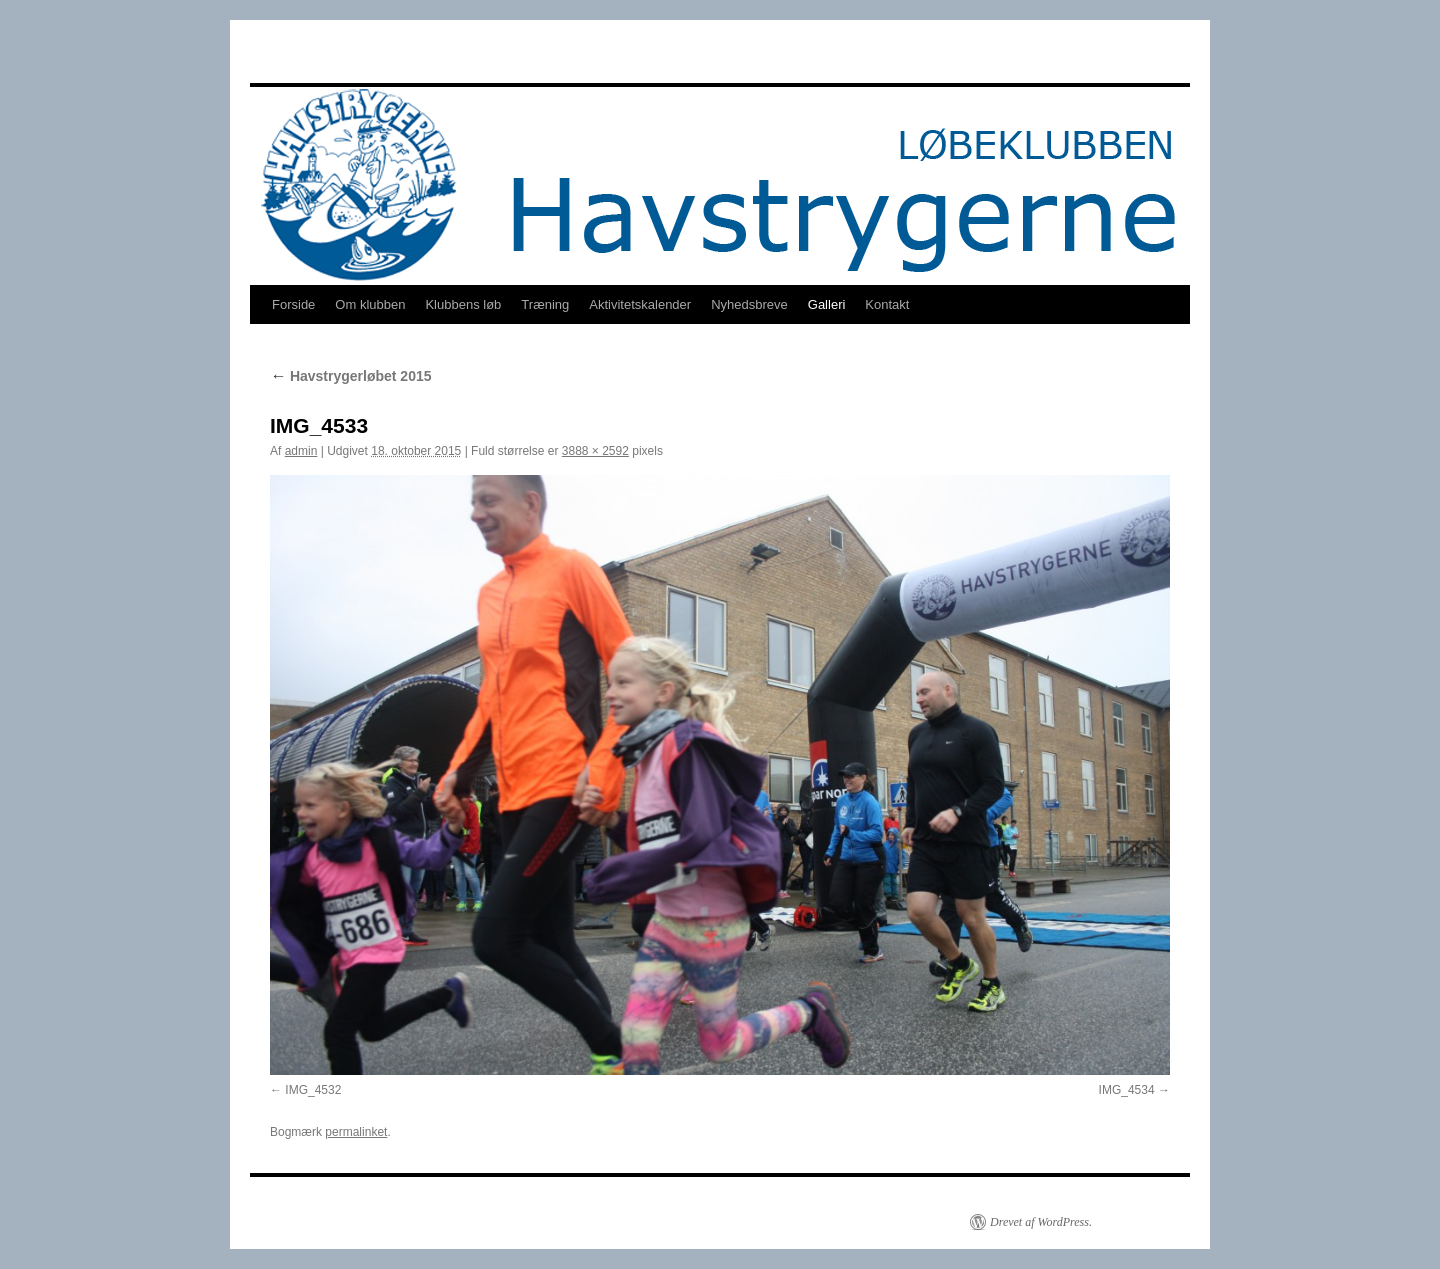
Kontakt (887, 304)
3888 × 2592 (595, 451)
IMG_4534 (1127, 1090)
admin (301, 451)
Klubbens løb (463, 304)
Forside (293, 304)
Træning (545, 304)
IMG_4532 (313, 1090)
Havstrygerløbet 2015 (351, 376)
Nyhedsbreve (749, 304)
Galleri (827, 304)
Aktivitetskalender (640, 304)
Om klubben (370, 304)
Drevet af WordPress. (1041, 1222)
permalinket (356, 1132)
